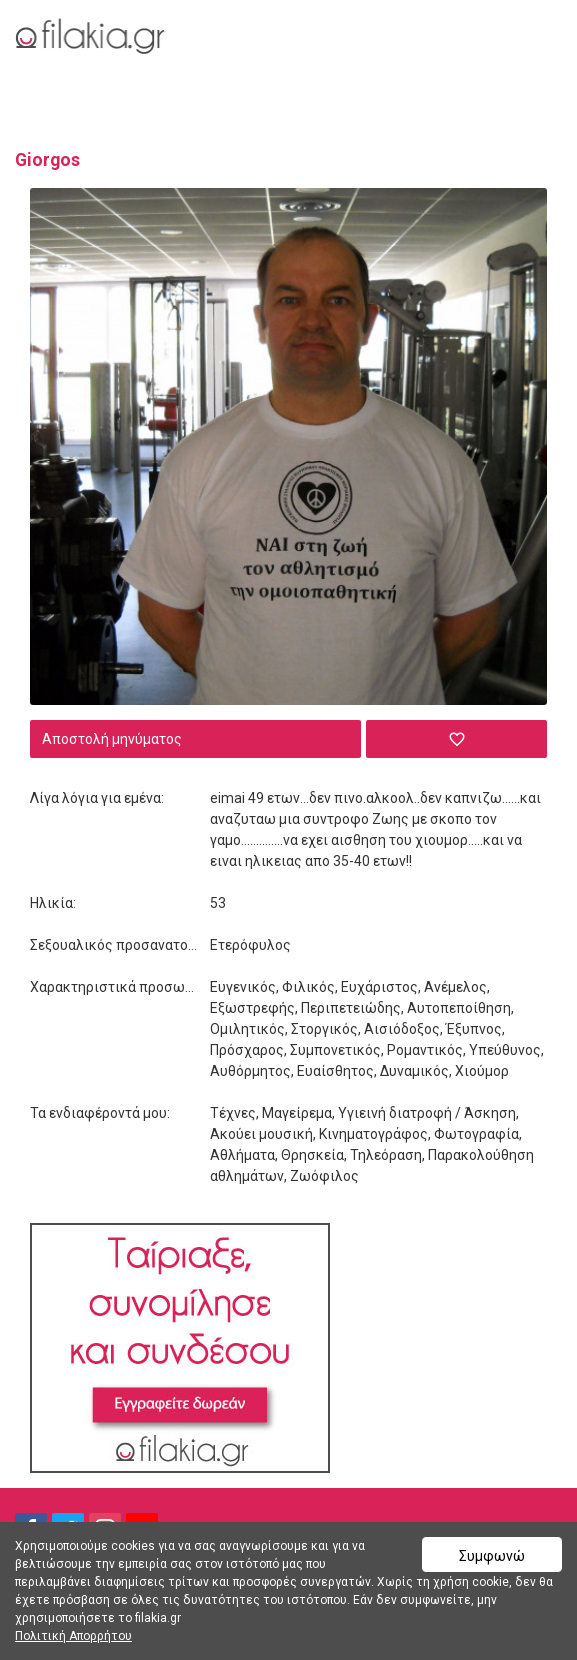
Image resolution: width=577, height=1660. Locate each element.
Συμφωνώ (492, 1556)
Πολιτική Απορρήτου (73, 1636)
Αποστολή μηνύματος (112, 739)
